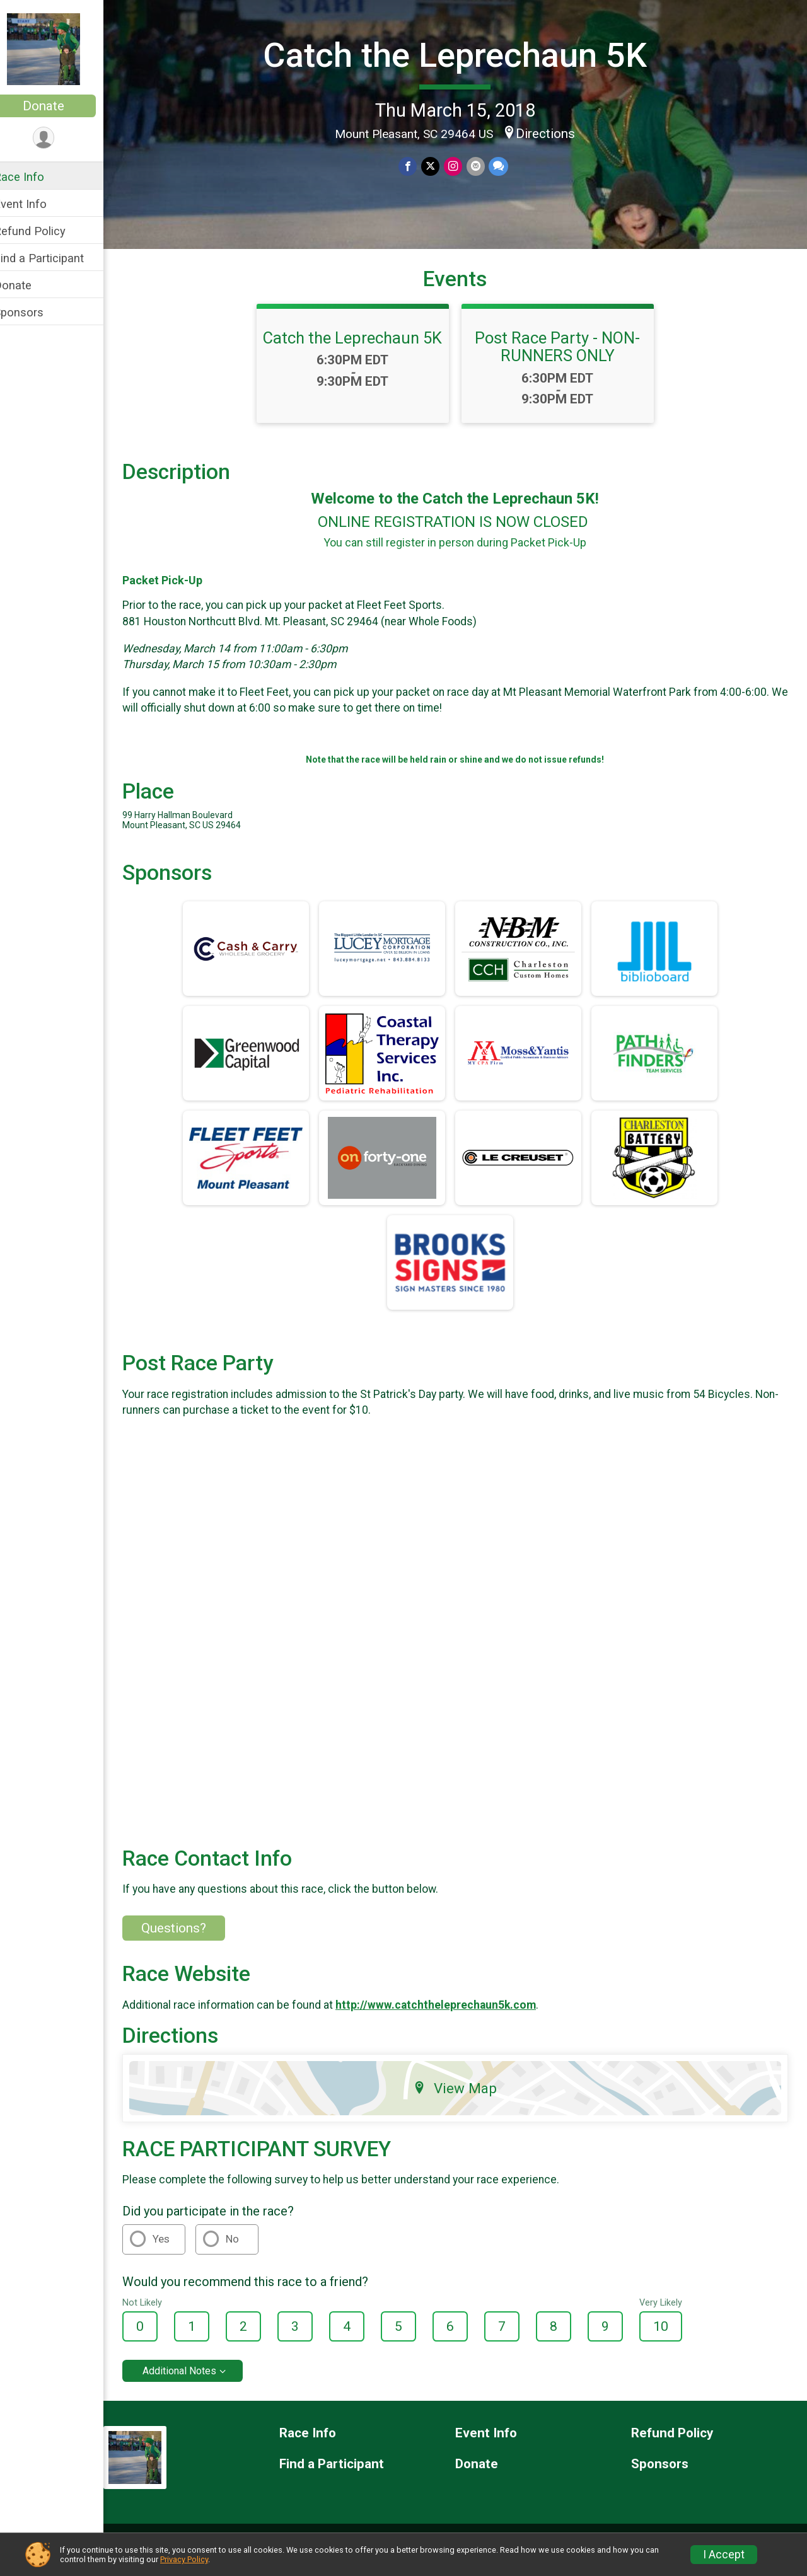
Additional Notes (196, 2383)
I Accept (724, 2554)
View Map (464, 2101)
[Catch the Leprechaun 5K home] (59, 48)
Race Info (35, 176)
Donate (60, 105)
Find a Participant (55, 258)
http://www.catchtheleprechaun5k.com (452, 2017)
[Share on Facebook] (417, 166)
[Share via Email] (483, 166)
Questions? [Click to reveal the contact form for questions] (190, 1940)
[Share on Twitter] (439, 166)
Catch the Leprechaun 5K (464, 54)
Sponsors (35, 312)
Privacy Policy (184, 2559)
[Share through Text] (506, 166)
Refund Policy (46, 231)
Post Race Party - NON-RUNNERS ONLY (566, 368)
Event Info (36, 204)
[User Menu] (60, 138)
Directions (554, 132)
